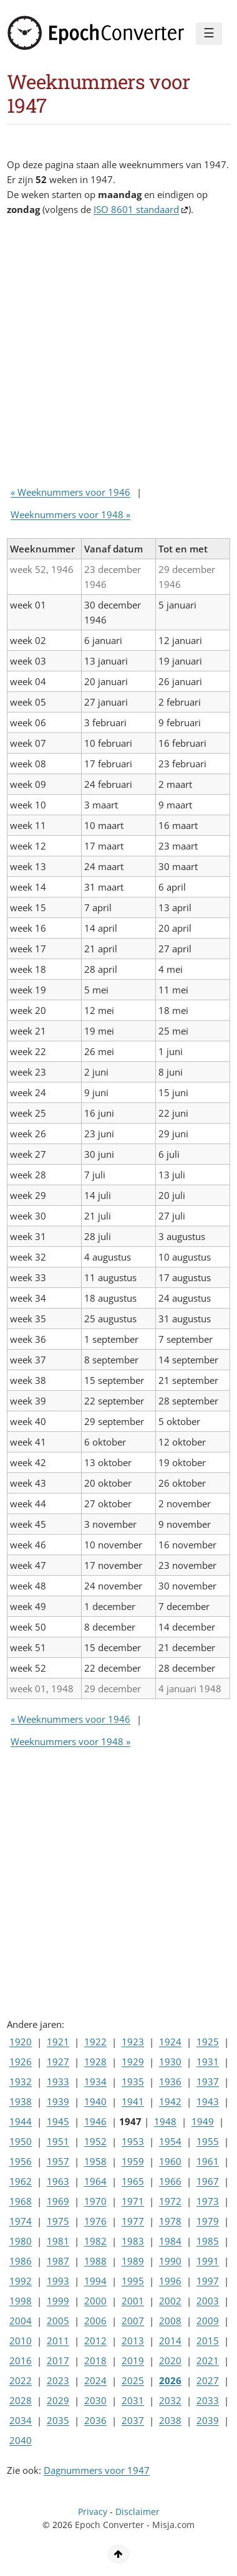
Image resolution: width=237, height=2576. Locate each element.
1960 (170, 2161)
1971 (133, 2201)
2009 (207, 2320)
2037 (133, 2420)
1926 (20, 2061)
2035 (58, 2420)
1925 (207, 2041)
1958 (95, 2161)
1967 (207, 2181)
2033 (207, 2400)
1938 (20, 2101)
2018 (95, 2360)
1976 (95, 2221)
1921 (58, 2041)
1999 (58, 2300)
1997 (207, 2281)
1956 (20, 2161)
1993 (58, 2281)
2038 (170, 2420)
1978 (170, 2221)
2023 (58, 2380)
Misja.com (173, 2525)
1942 (170, 2101)
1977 (133, 2221)
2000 (95, 2300)
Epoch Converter (109, 2525)
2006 (95, 2320)
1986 (20, 2261)
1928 (95, 2061)
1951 (58, 2141)
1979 (207, 2221)
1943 (207, 2101)
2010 (20, 2340)
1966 (170, 2181)
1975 (58, 2221)
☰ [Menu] (209, 33)
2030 (95, 2400)
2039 (207, 2420)
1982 (95, 2241)
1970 (95, 2201)
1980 (20, 2241)
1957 (58, 2161)
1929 (133, 2061)
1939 (58, 2101)
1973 (207, 2201)
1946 (95, 2121)
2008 (170, 2320)
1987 (58, 2261)
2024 (95, 2380)
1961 (207, 2161)
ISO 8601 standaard (136, 209)
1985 (207, 2241)
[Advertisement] (118, 353)
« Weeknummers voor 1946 (70, 492)
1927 (58, 2061)
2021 (207, 2360)
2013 (133, 2340)
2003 (207, 2300)
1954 (170, 2141)
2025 (133, 2380)
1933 (58, 2081)
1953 (133, 2141)
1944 (20, 2121)
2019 (133, 2360)
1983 (133, 2241)
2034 (20, 2420)
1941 (133, 2101)
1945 (58, 2121)
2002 (170, 2300)
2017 (58, 2360)
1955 (207, 2141)
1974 (20, 2221)
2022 (20, 2380)
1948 (165, 2121)
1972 (170, 2201)
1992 (20, 2281)
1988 (95, 2261)
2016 (20, 2360)
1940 (95, 2101)
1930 (170, 2061)
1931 (207, 2061)
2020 (170, 2360)
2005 (58, 2320)
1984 (170, 2241)
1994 (95, 2281)
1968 (20, 2201)
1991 (207, 2261)
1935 (133, 2081)
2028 (20, 2400)
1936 (170, 2081)
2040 (20, 2440)
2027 (207, 2380)
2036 (95, 2420)
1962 (20, 2181)
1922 (95, 2041)
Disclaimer (137, 2511)
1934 (95, 2081)
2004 (20, 2320)
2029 (58, 2400)
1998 (20, 2300)
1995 (133, 2281)
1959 (133, 2161)
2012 (95, 2340)
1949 (202, 2121)
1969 (58, 2201)
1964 (95, 2181)
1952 (95, 2141)
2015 (207, 2340)
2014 (170, 2340)
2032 (170, 2400)
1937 (207, 2081)
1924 (170, 2041)
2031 (133, 2400)
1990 (170, 2261)
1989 (133, 2261)
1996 (170, 2281)
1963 (58, 2181)
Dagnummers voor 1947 (97, 2470)
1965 (133, 2181)
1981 (58, 2241)
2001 (133, 2300)
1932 (20, 2081)
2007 (133, 2320)
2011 (58, 2340)
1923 (133, 2041)
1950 (20, 2141)
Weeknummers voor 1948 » (70, 514)
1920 (20, 2041)
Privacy (92, 2511)
